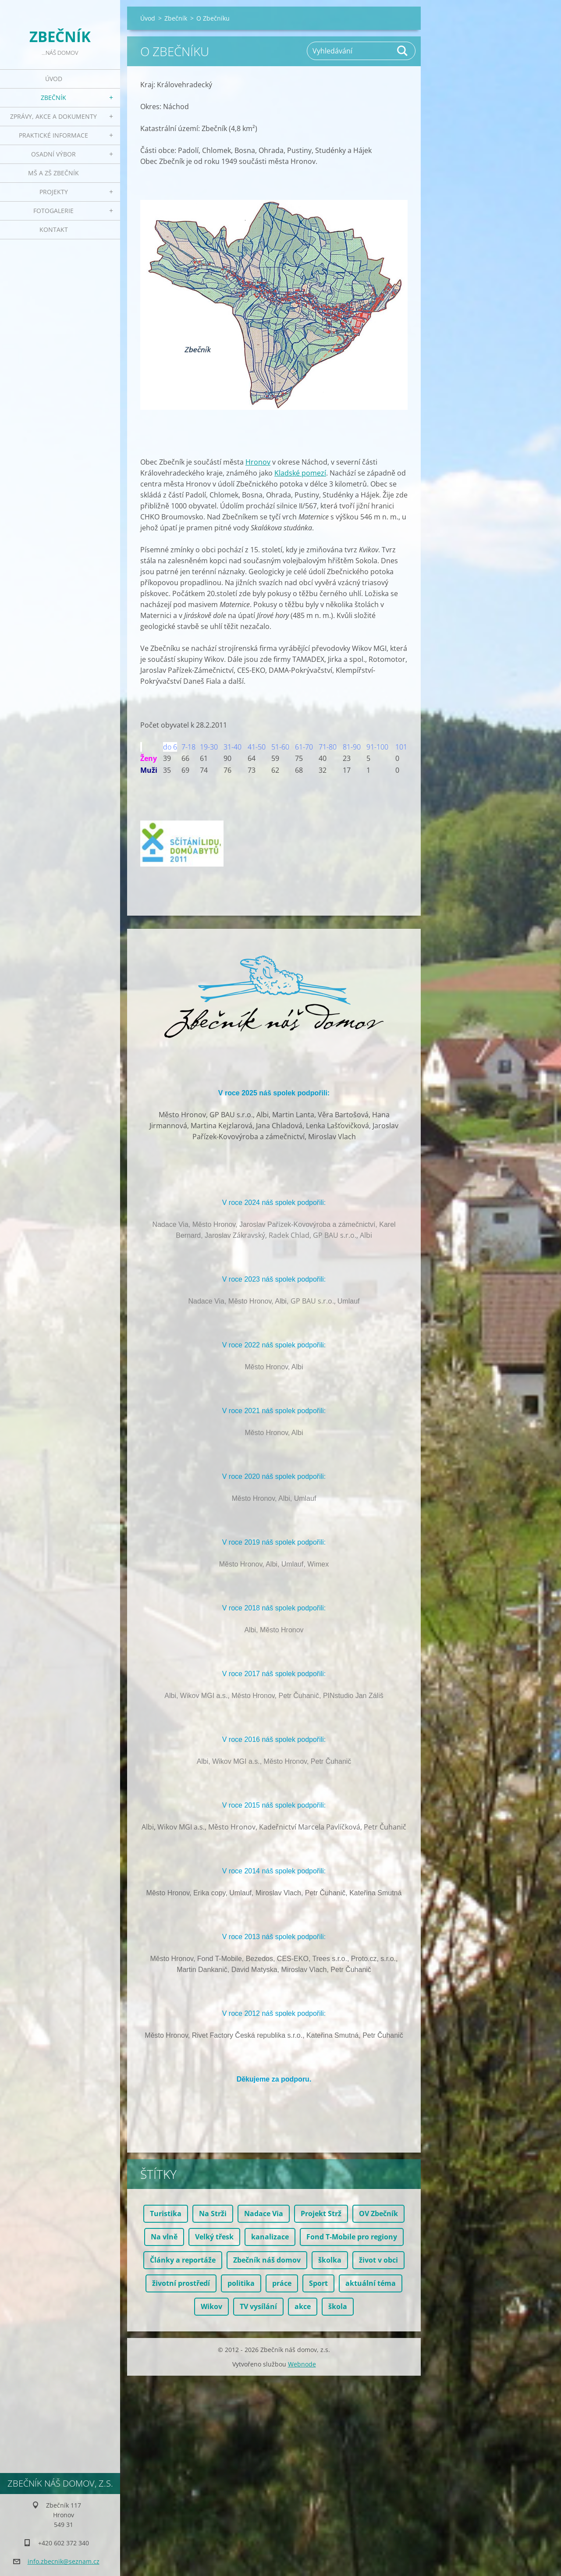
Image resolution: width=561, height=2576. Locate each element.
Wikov (211, 2306)
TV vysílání (258, 2306)
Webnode (302, 2364)
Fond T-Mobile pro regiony (351, 2237)
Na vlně (164, 2237)
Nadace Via (263, 2213)
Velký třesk (214, 2237)
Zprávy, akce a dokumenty (53, 116)
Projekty (53, 192)
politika (241, 2283)
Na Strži (213, 2213)
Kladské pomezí (300, 473)
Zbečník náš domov (267, 2260)
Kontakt (53, 229)
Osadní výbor (53, 154)
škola (337, 2306)
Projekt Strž (321, 2213)
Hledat (402, 50)
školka (329, 2260)
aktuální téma (370, 2283)
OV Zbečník (378, 2213)
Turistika (165, 2213)
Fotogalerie (53, 210)
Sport (318, 2283)
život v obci (378, 2260)
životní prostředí (181, 2283)
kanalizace (270, 2237)
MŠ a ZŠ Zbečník (53, 173)
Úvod (53, 79)
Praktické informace (53, 135)
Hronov (257, 462)
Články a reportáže (183, 2260)
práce (281, 2283)
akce (303, 2306)
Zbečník (53, 97)
